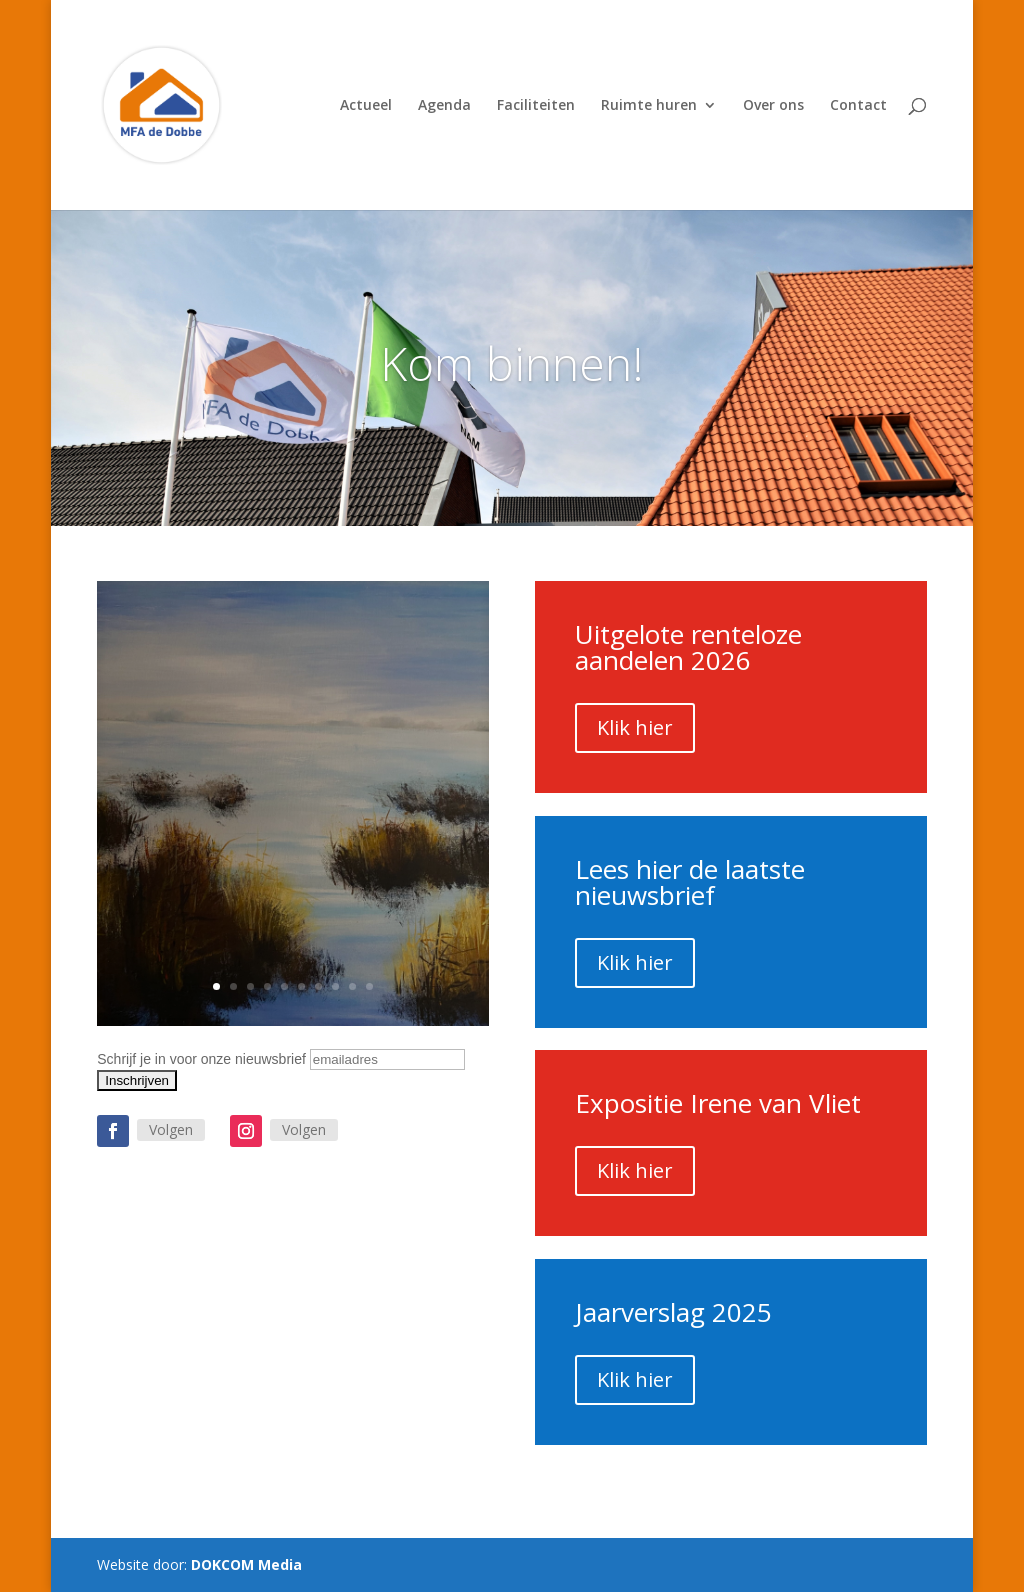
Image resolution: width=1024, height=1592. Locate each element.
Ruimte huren (649, 106)
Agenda (444, 106)
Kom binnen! (512, 363)
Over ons (773, 106)
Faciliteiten (536, 106)
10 (369, 986)
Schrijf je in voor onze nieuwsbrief (201, 1059)
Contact (858, 106)
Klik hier (635, 727)
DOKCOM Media (246, 1564)
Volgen (171, 1129)
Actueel (366, 106)
